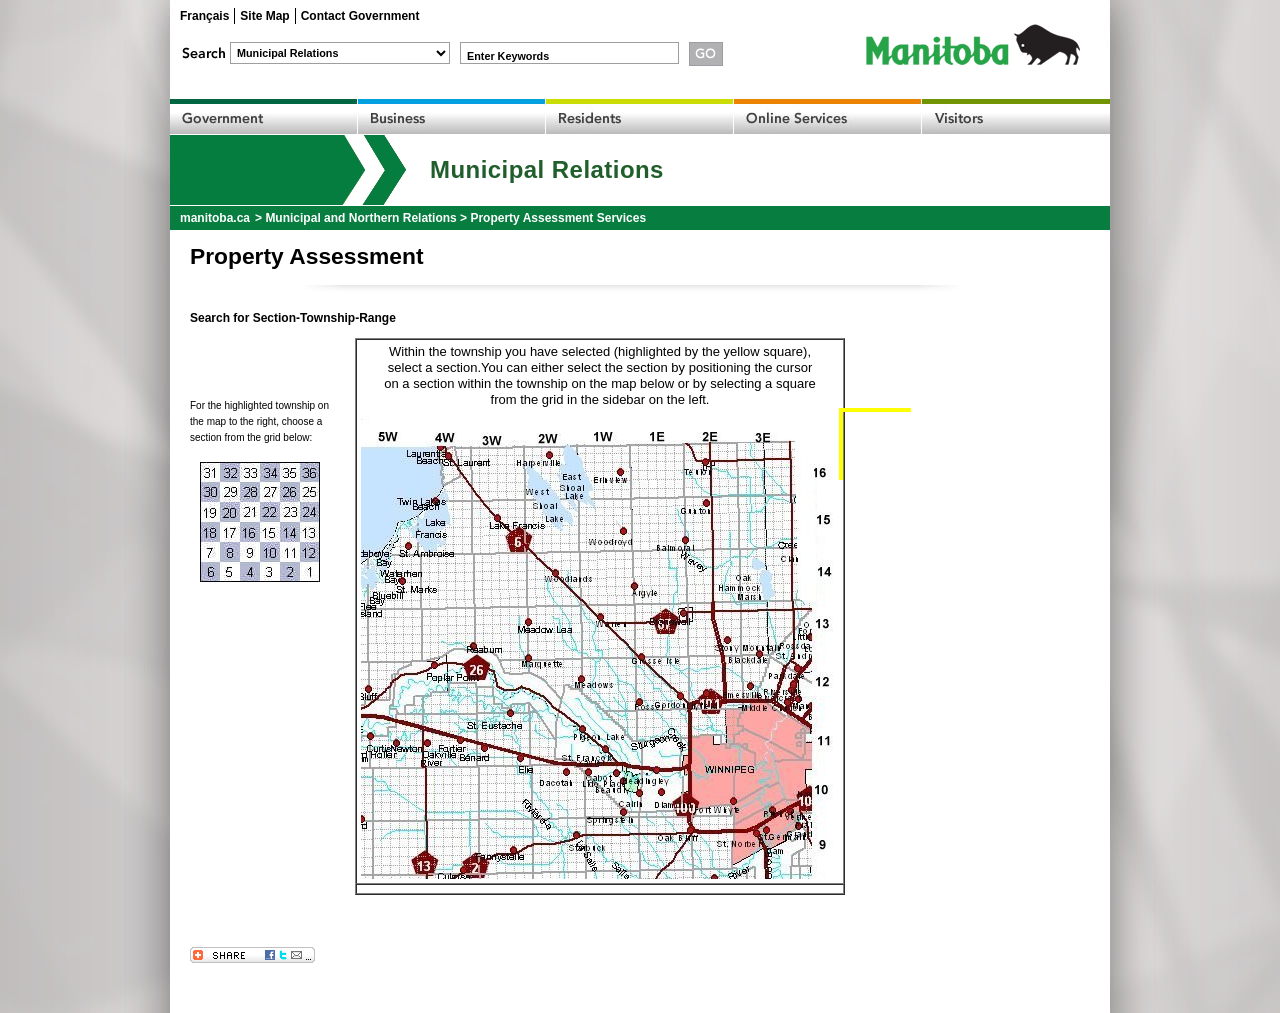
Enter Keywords (508, 56)
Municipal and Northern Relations (360, 218)
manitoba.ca (215, 218)
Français (204, 16)
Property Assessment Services (558, 218)
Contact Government (360, 16)
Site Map (264, 16)
